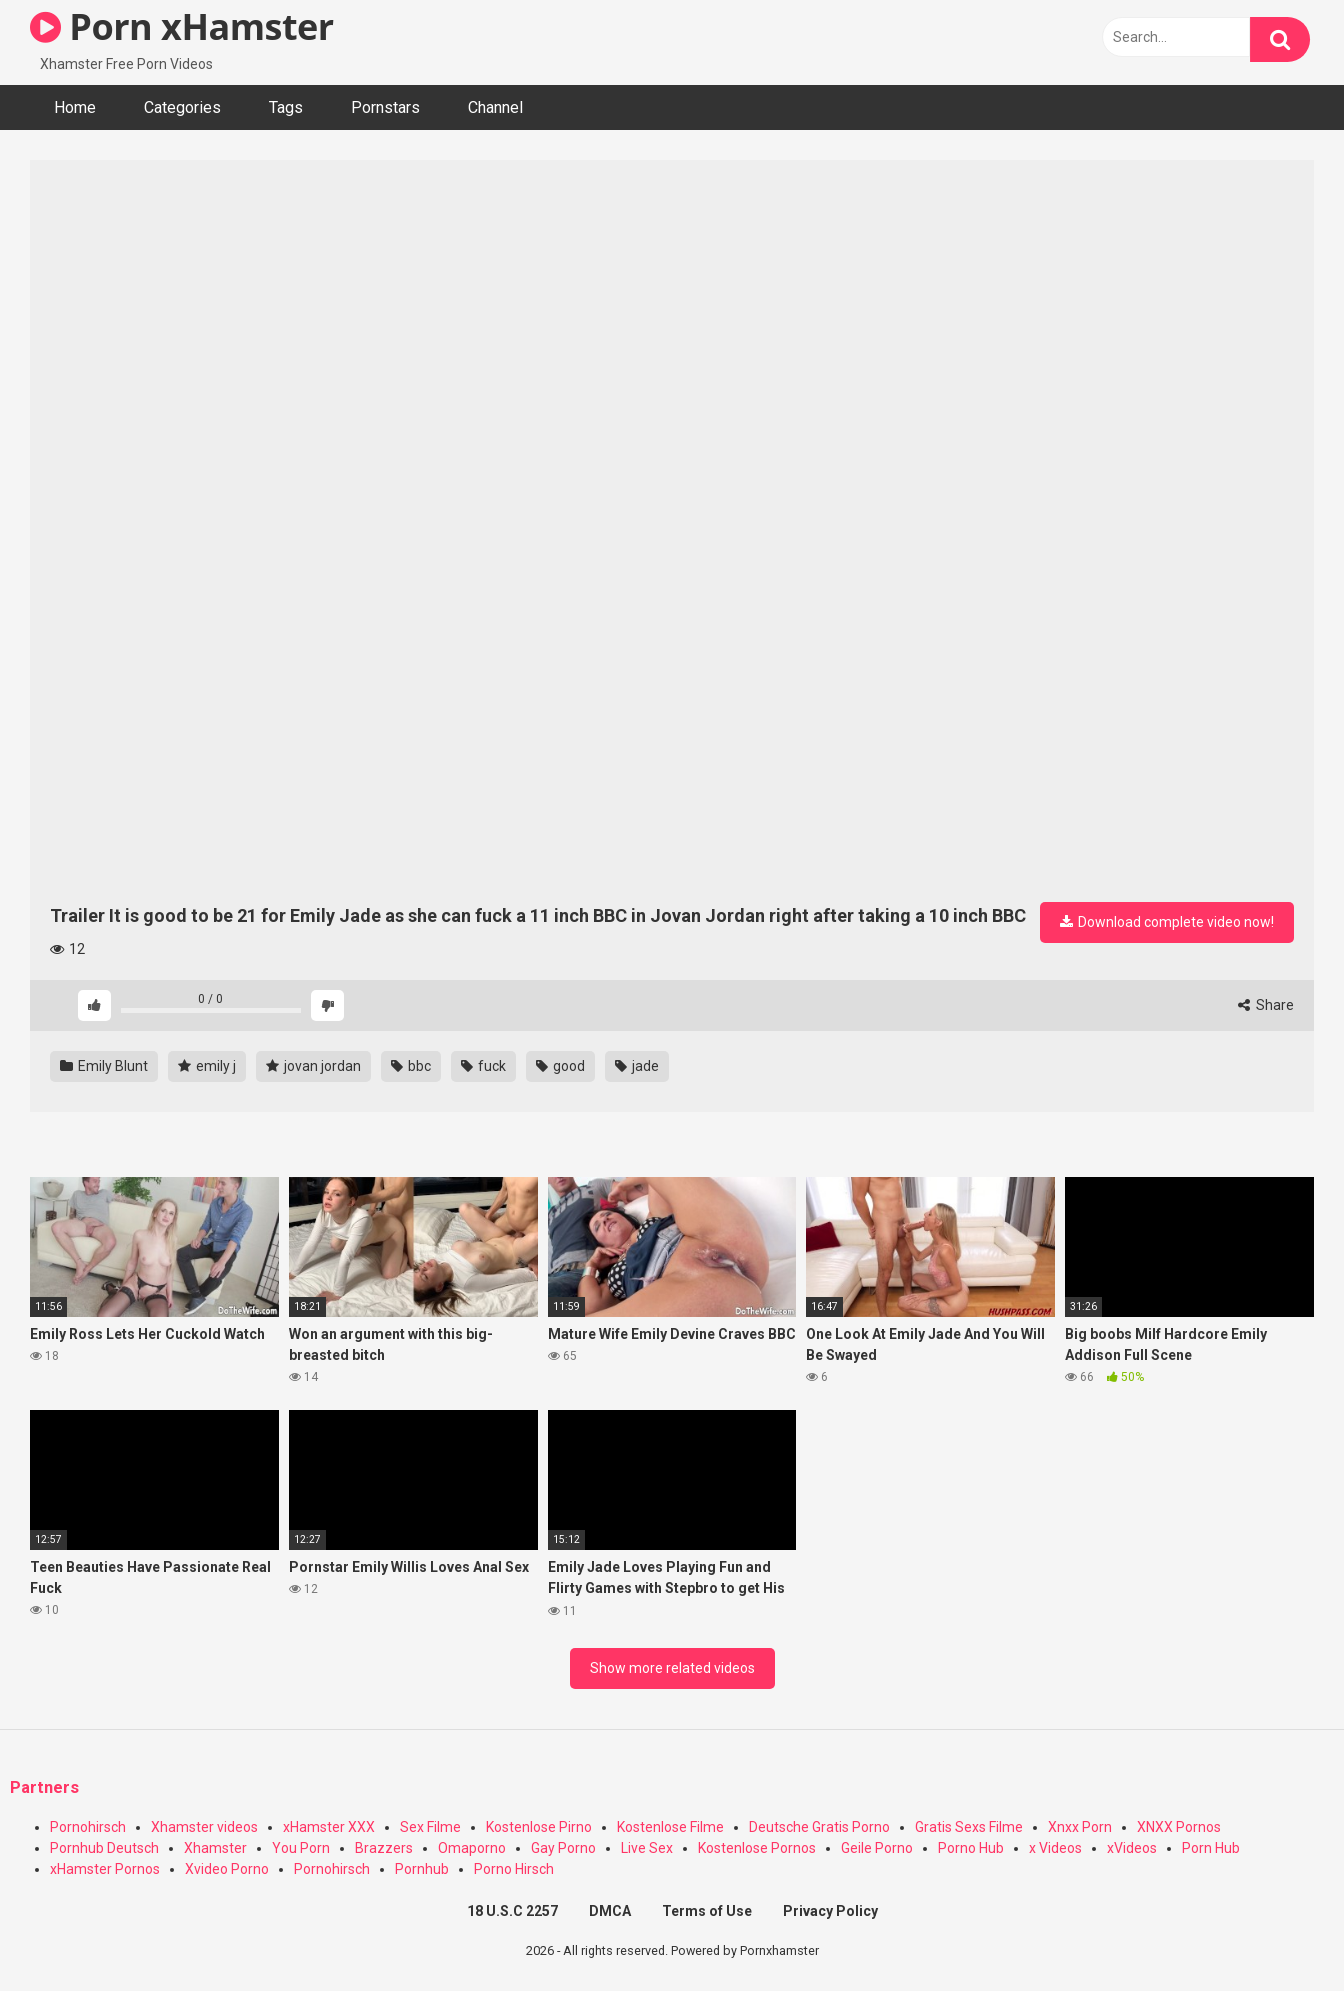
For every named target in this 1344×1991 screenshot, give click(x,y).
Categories (182, 107)
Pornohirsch (88, 1827)
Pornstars (385, 107)
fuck (483, 1066)
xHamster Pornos (105, 1869)
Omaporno (472, 1848)
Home (75, 107)
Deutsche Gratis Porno (819, 1827)
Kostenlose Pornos (757, 1848)
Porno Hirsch (514, 1869)
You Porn (301, 1848)
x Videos (1055, 1848)
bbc (411, 1066)
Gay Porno (563, 1848)
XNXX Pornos (1179, 1827)
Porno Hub (971, 1848)
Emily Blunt (104, 1066)
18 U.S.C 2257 (512, 1911)
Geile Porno (877, 1848)
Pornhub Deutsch (104, 1848)
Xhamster (215, 1848)
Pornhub (422, 1869)
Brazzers (384, 1848)
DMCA (610, 1911)
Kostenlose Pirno (539, 1827)
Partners (44, 1787)
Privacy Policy (830, 1911)
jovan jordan (313, 1066)
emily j (207, 1066)
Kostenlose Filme (670, 1827)
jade (637, 1066)
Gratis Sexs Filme (969, 1827)
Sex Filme (430, 1827)
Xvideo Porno (227, 1869)
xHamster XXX (329, 1827)
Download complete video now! (1167, 922)
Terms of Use (707, 1911)
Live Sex (647, 1848)
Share (1266, 1005)
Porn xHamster (182, 26)
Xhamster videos (204, 1827)
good (560, 1066)
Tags (286, 107)
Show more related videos (672, 1668)
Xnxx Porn (1080, 1827)
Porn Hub (1211, 1848)
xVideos (1132, 1848)
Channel (495, 107)
